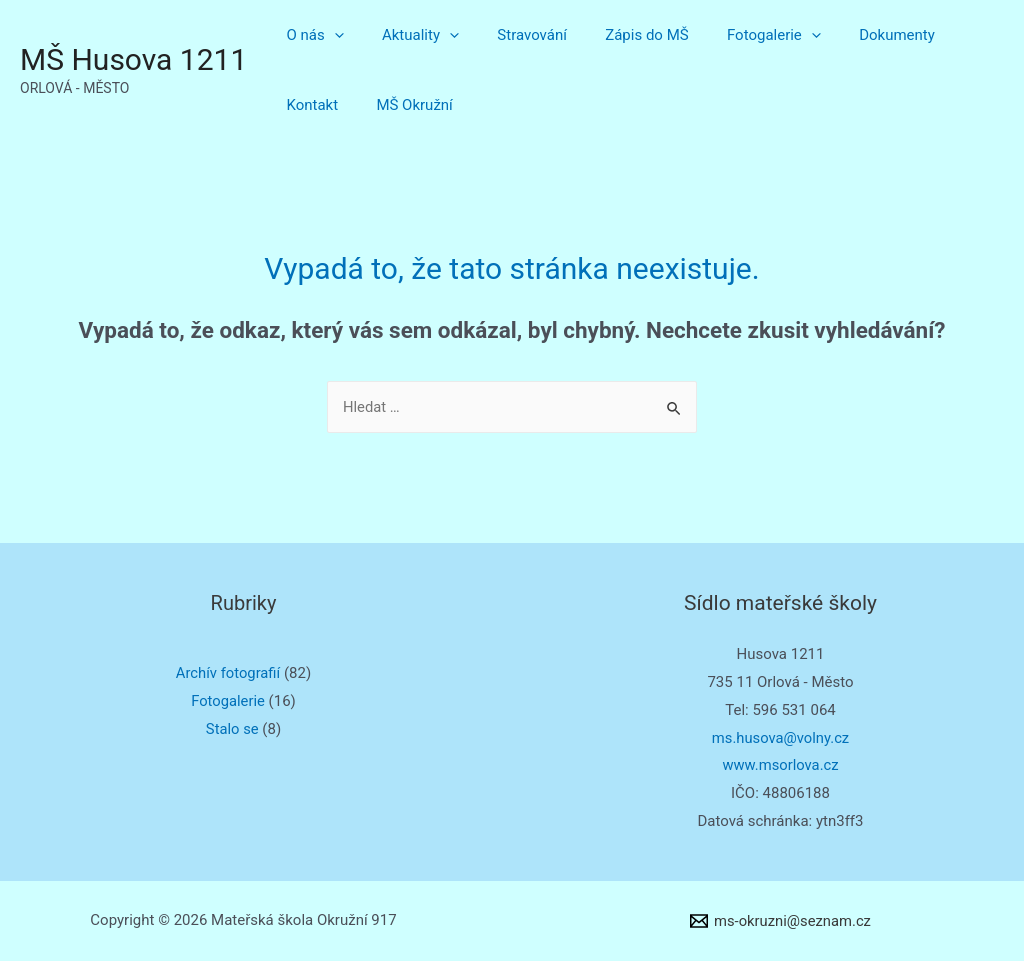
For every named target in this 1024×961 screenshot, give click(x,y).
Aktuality (408, 35)
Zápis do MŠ (617, 35)
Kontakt (945, 35)
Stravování (512, 35)
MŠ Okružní (320, 105)
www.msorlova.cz (780, 765)
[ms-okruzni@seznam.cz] (780, 921)
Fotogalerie (737, 35)
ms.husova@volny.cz (781, 738)
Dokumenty (851, 35)
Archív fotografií (228, 673)
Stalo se (232, 729)
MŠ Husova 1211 (133, 59)
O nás (310, 35)
